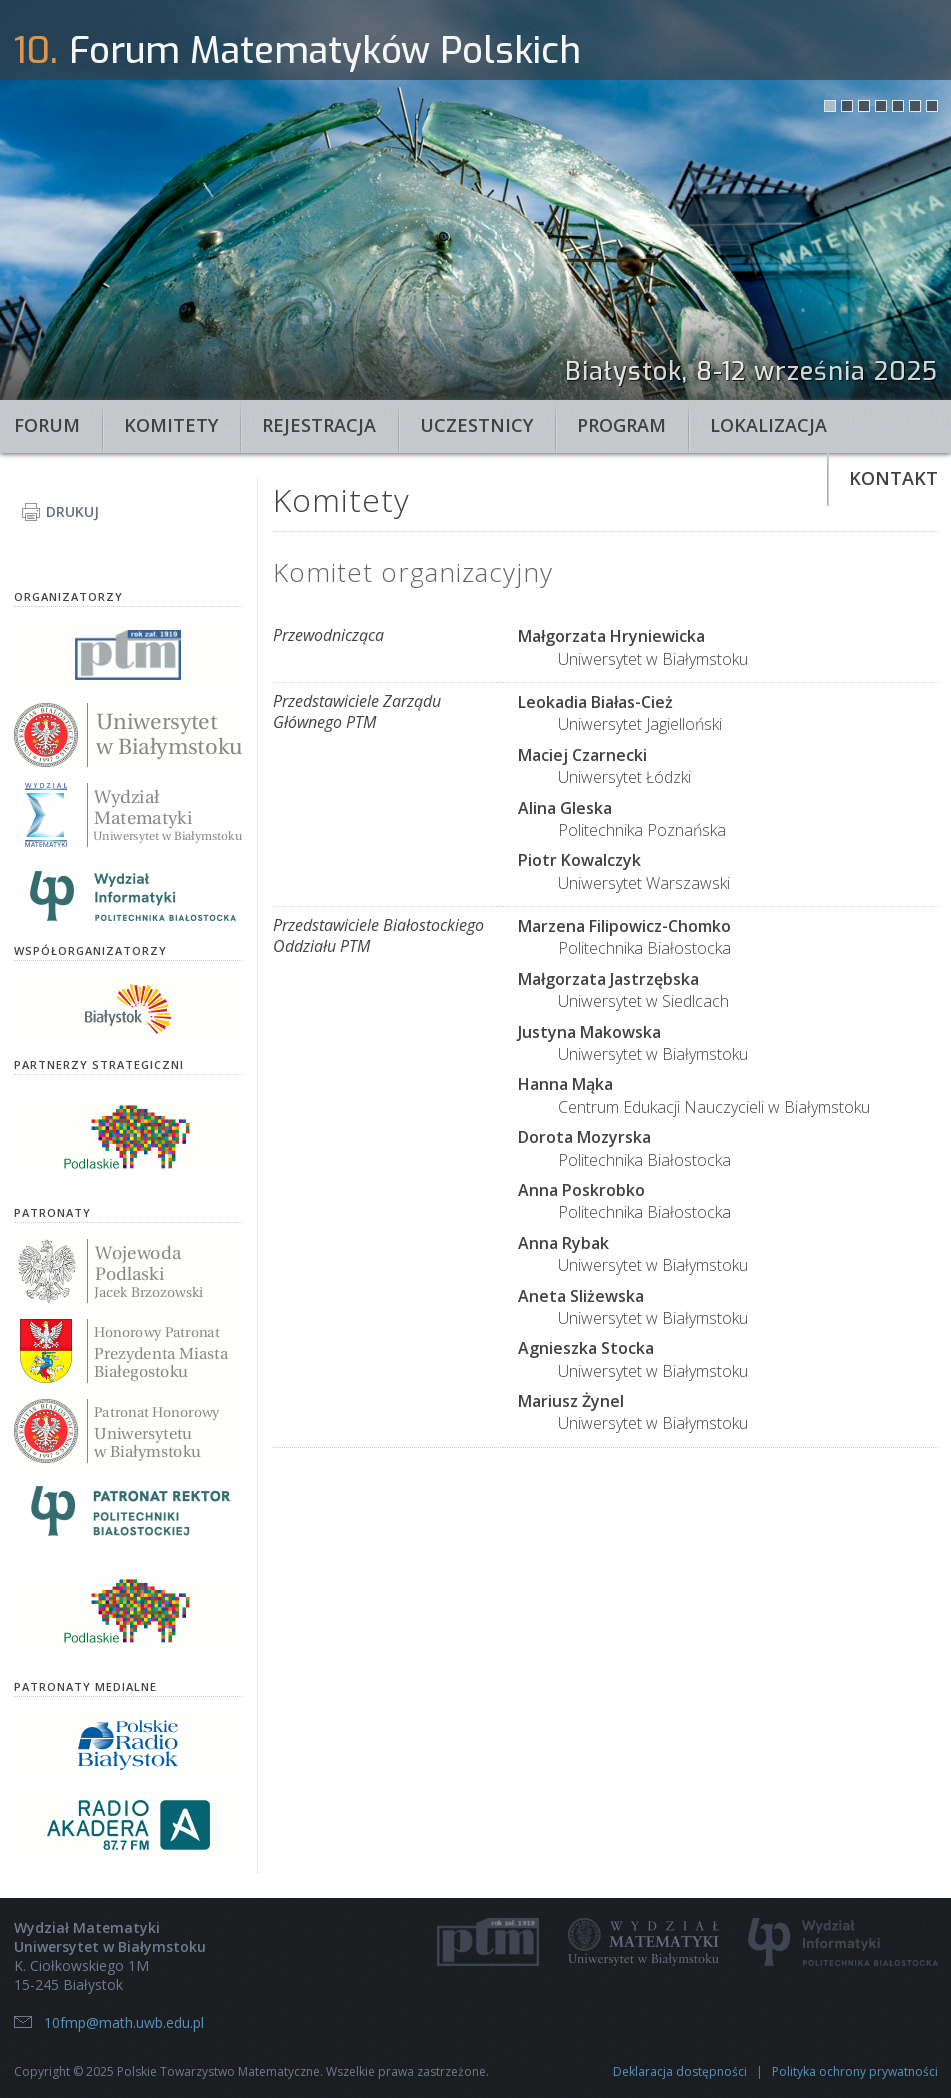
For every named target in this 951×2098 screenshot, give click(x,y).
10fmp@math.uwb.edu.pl (124, 2022)
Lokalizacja (768, 425)
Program (621, 425)
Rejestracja (319, 425)
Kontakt (893, 478)
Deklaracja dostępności (680, 2071)
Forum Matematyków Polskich (325, 51)
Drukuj (72, 511)
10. (36, 51)
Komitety (171, 425)
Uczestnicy (476, 425)
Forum (47, 425)
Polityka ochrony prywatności (855, 2071)
